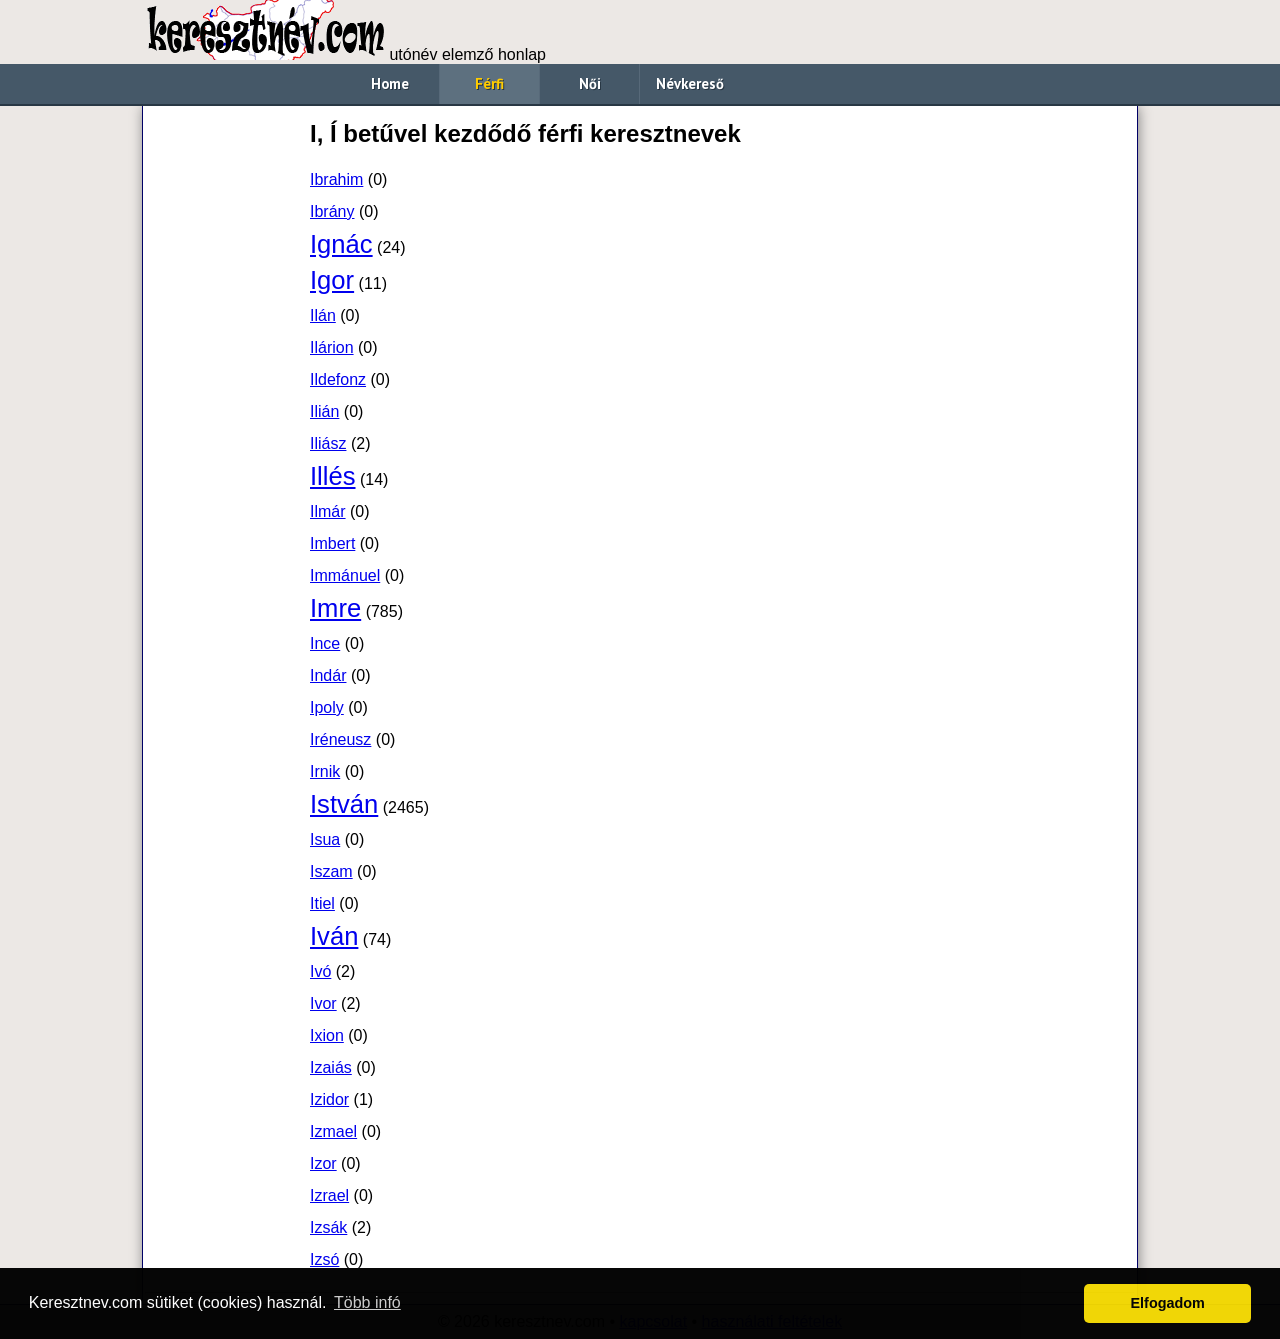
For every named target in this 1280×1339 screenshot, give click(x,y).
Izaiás (331, 1067)
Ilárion (332, 347)
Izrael (329, 1195)
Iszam (331, 871)
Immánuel (345, 575)
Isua (325, 839)
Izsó (324, 1259)
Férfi (489, 83)
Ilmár (328, 511)
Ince (325, 643)
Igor (332, 280)
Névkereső (690, 83)
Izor (323, 1163)
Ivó (320, 971)
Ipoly (327, 707)
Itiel (322, 903)
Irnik (325, 771)
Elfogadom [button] (1168, 1303)
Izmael (333, 1131)
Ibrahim (336, 179)
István (344, 804)
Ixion (327, 1035)
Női (590, 83)
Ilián (324, 411)
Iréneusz (340, 739)
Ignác (341, 244)
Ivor (323, 1003)
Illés (333, 476)
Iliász (328, 443)
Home (390, 83)
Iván (334, 936)
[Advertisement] (225, 416)
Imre (335, 608)
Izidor (329, 1099)
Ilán (323, 315)
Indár (328, 675)
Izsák (328, 1227)
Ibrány (332, 211)
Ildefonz (338, 379)
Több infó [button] (367, 1302)
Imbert (332, 543)
